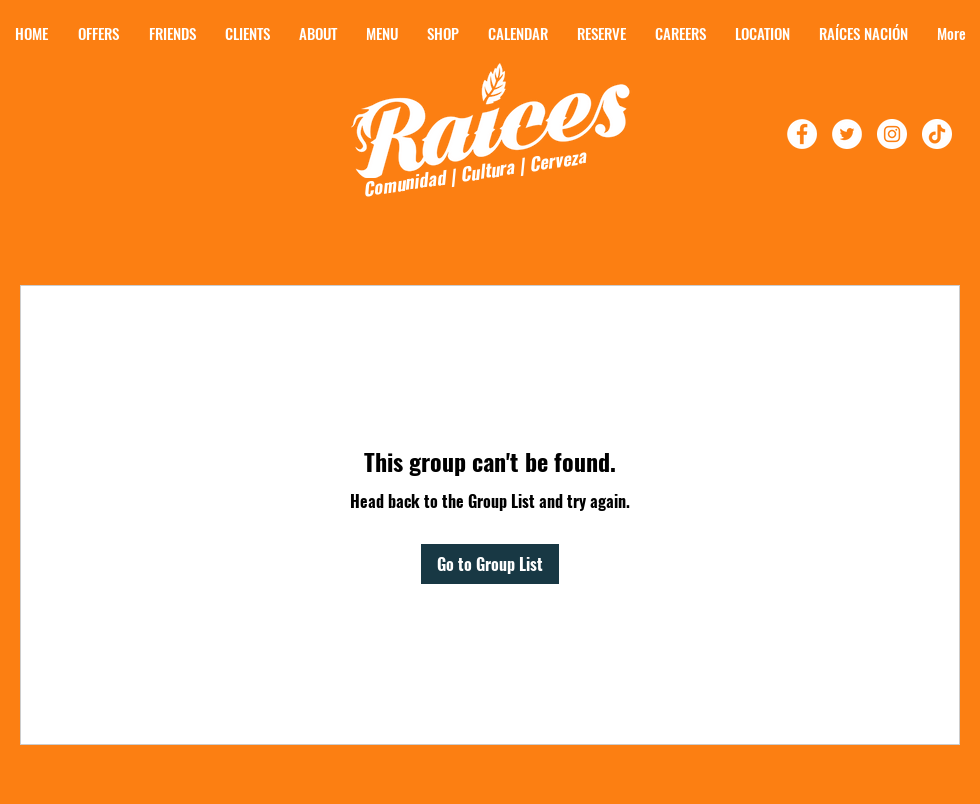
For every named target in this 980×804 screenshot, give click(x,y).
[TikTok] (937, 134)
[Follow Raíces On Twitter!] (847, 134)
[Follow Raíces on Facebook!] (802, 134)
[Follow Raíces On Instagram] (892, 134)
